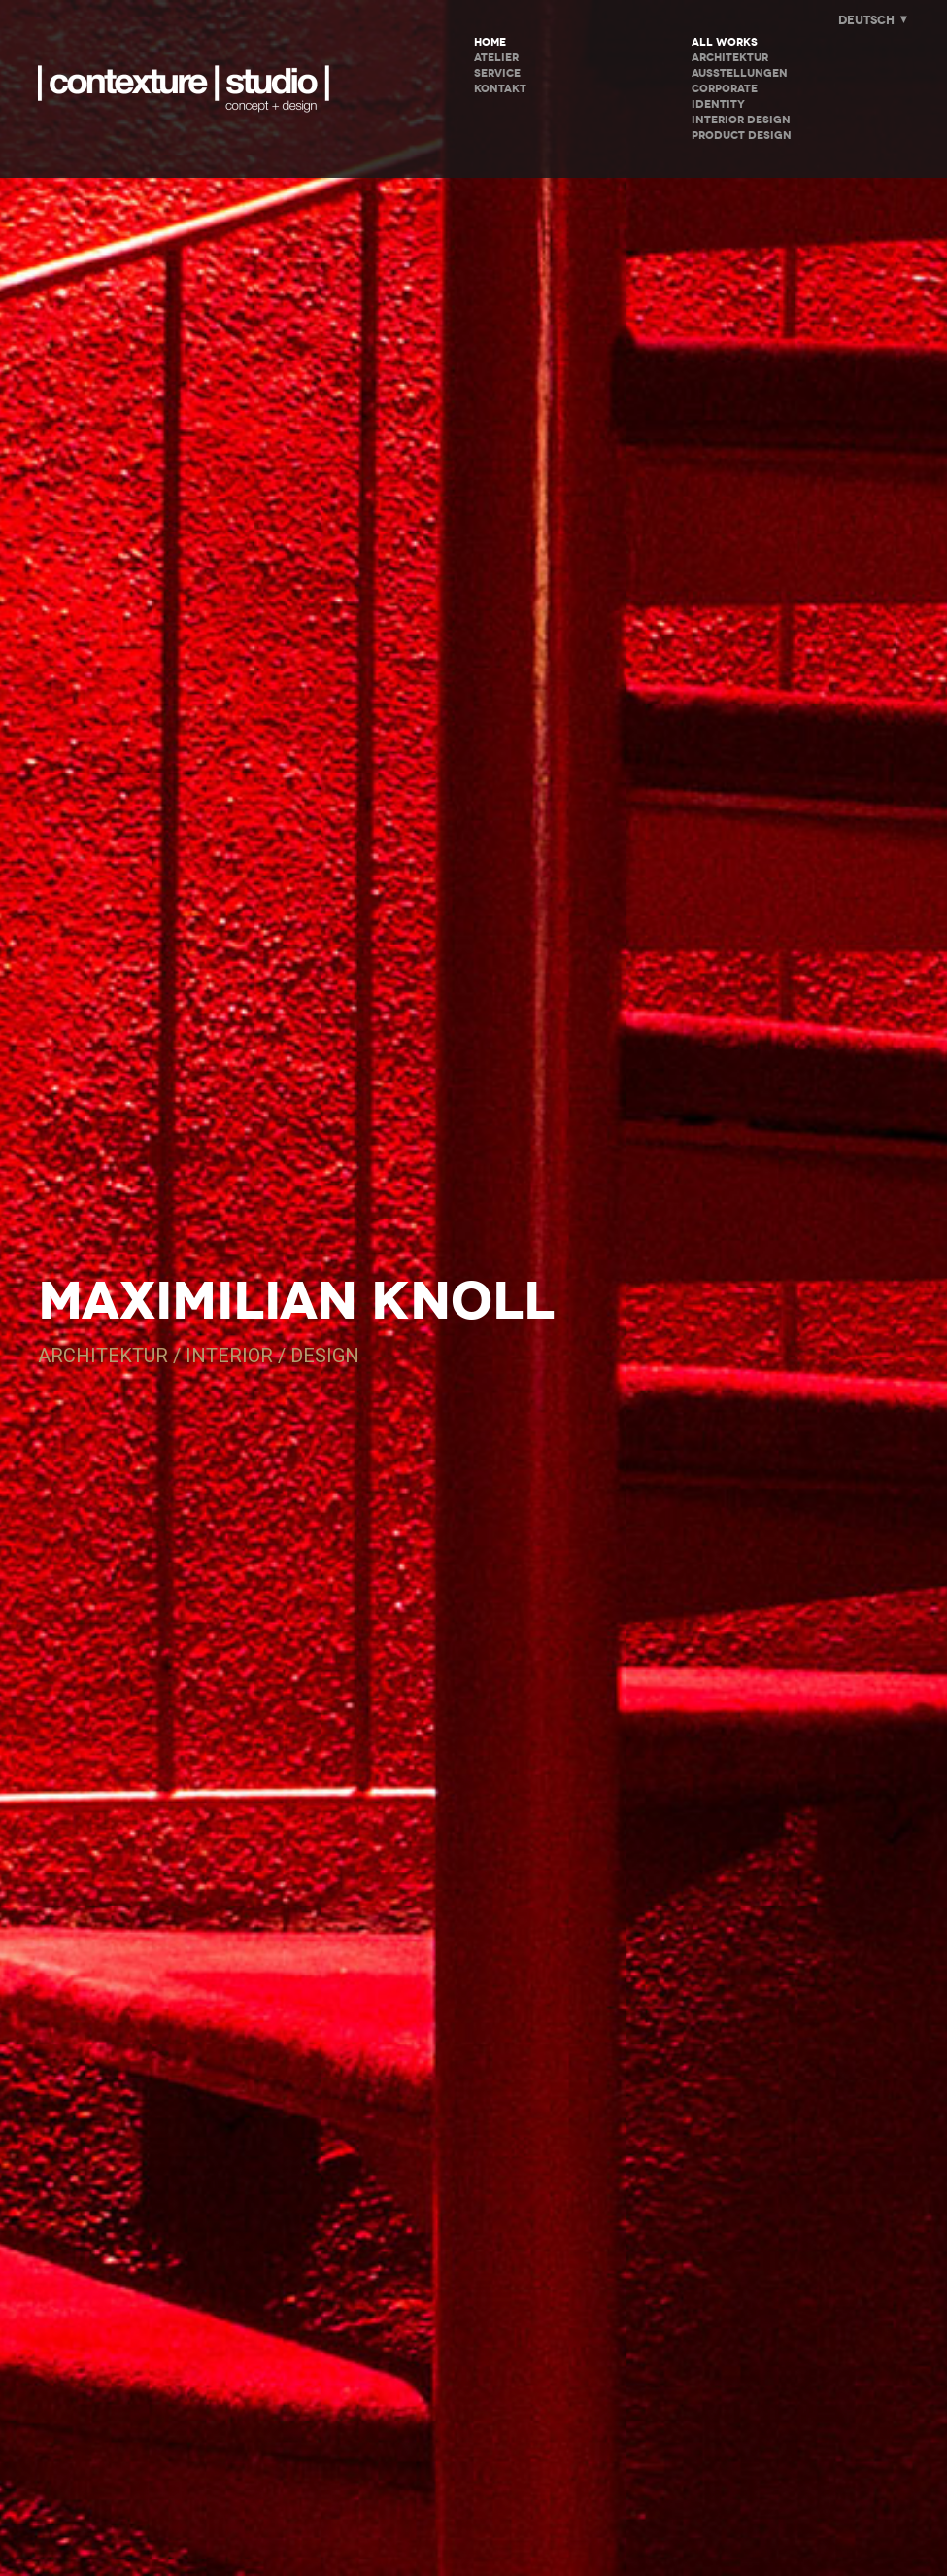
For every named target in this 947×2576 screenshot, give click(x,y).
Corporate (725, 89)
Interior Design (741, 120)
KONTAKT (500, 89)
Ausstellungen (740, 73)
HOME (490, 42)
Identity (718, 104)
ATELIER (496, 57)
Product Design (742, 135)
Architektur (730, 57)
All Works (725, 42)
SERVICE (497, 73)
